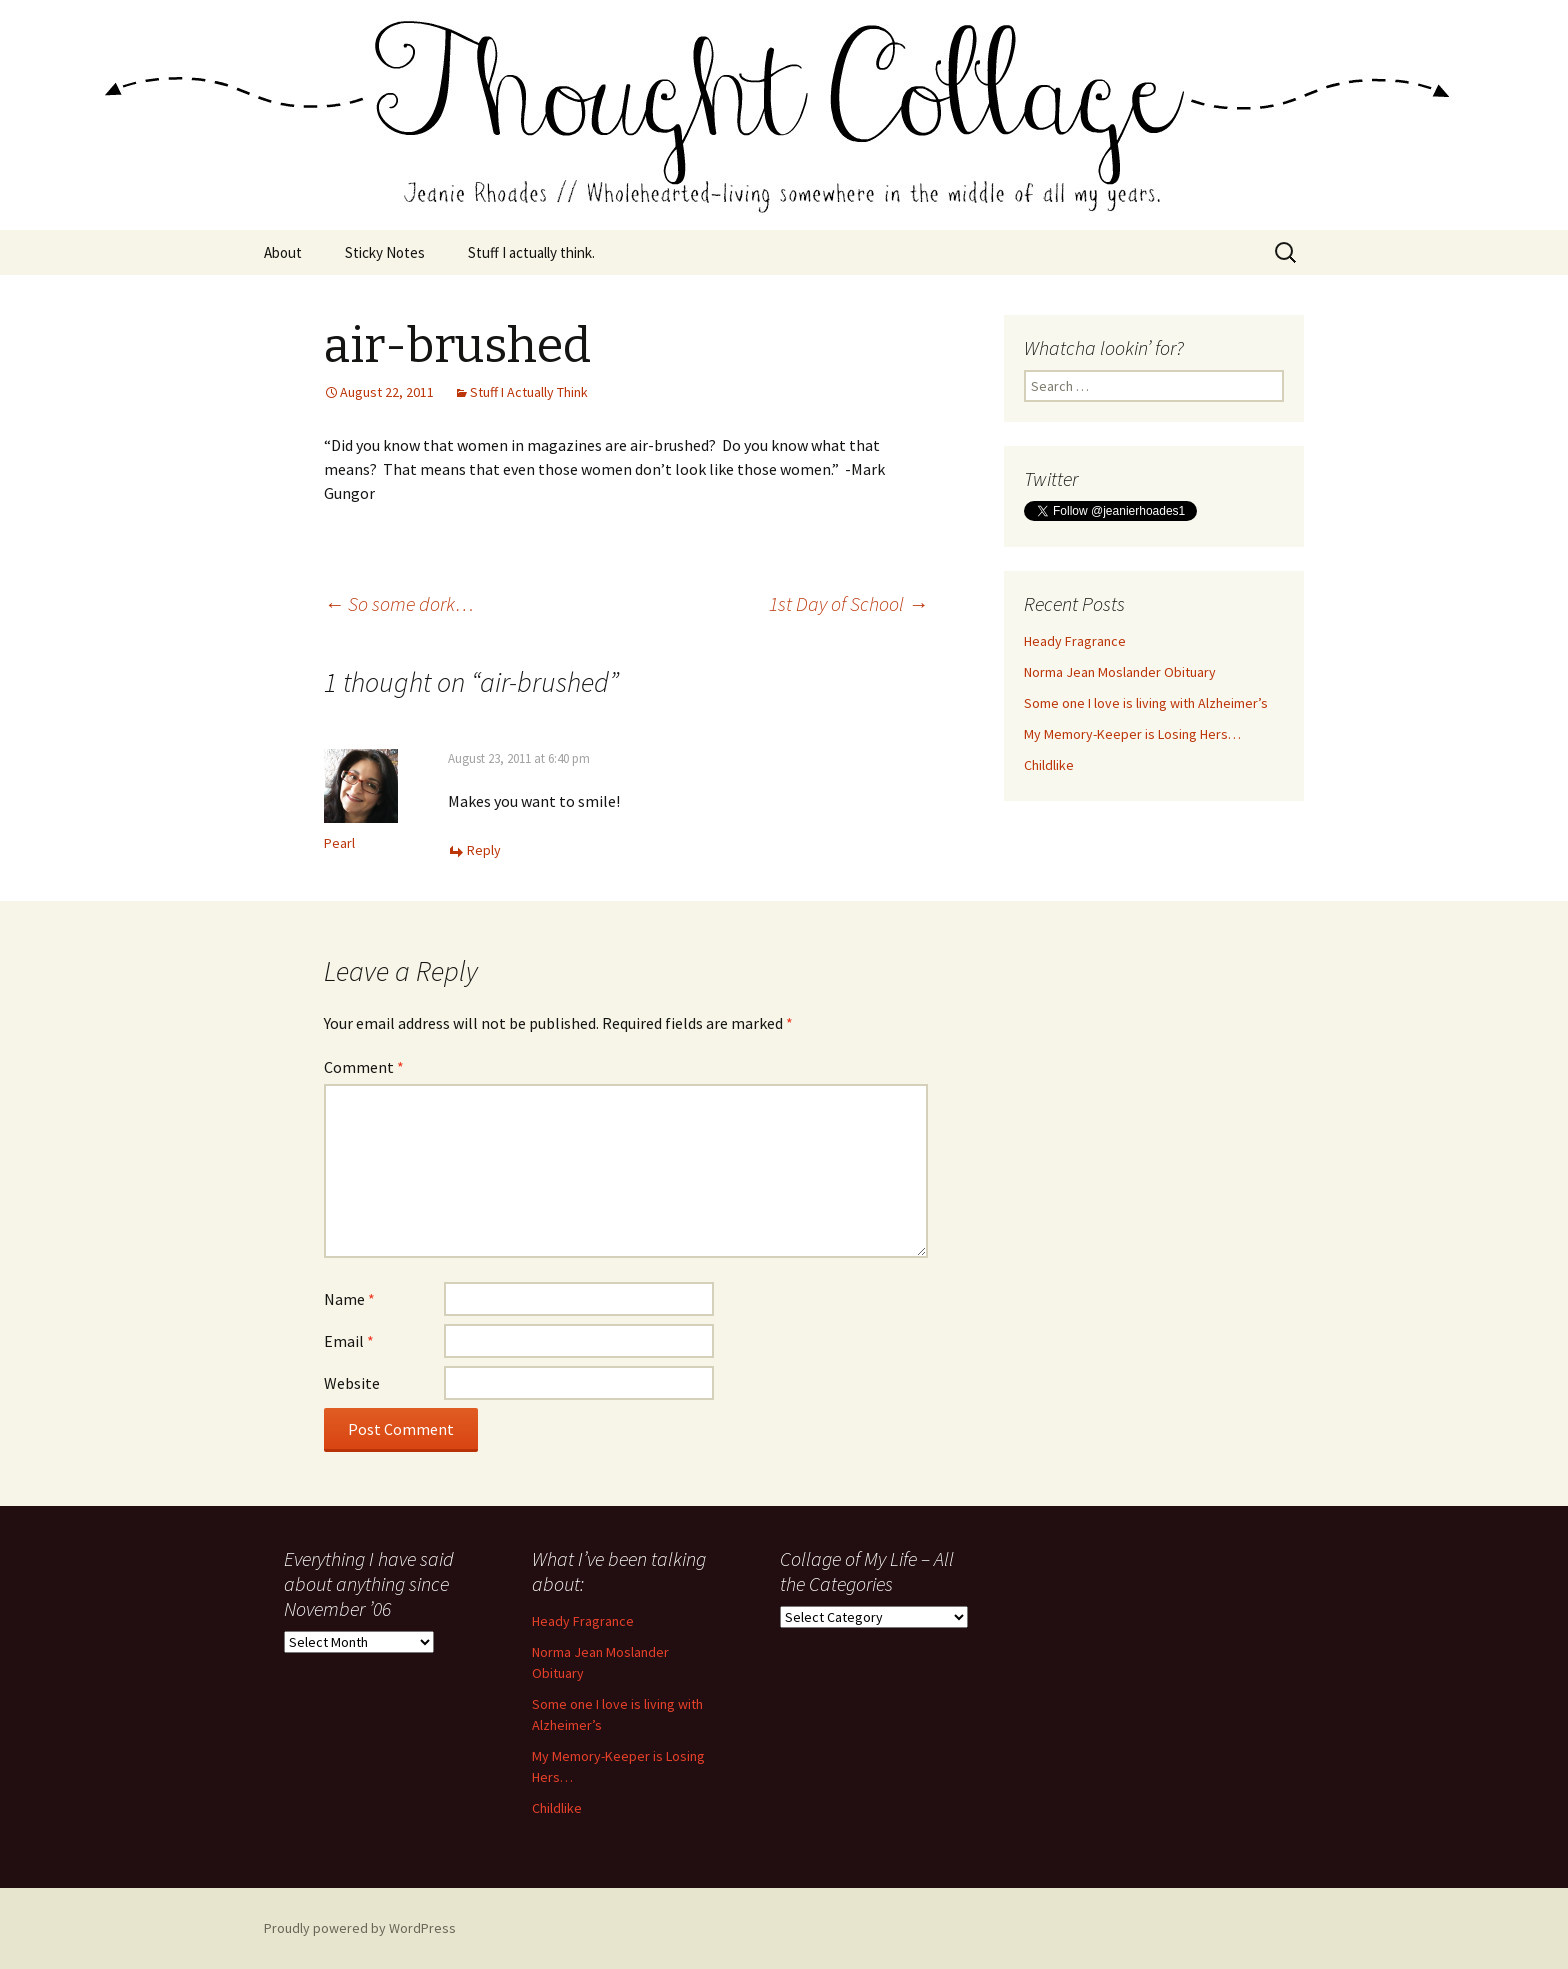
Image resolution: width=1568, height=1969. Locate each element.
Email (349, 1341)
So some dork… (399, 603)
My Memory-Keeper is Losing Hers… (1132, 734)
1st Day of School (848, 603)
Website (352, 1383)
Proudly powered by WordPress (360, 1928)
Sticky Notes (385, 252)
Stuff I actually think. (531, 252)
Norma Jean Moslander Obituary (1120, 672)
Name (349, 1299)
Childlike (1049, 765)
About (283, 252)
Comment (364, 1067)
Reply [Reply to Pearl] (484, 850)
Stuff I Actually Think (529, 392)
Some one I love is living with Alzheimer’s (1146, 703)
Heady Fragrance (1075, 641)
